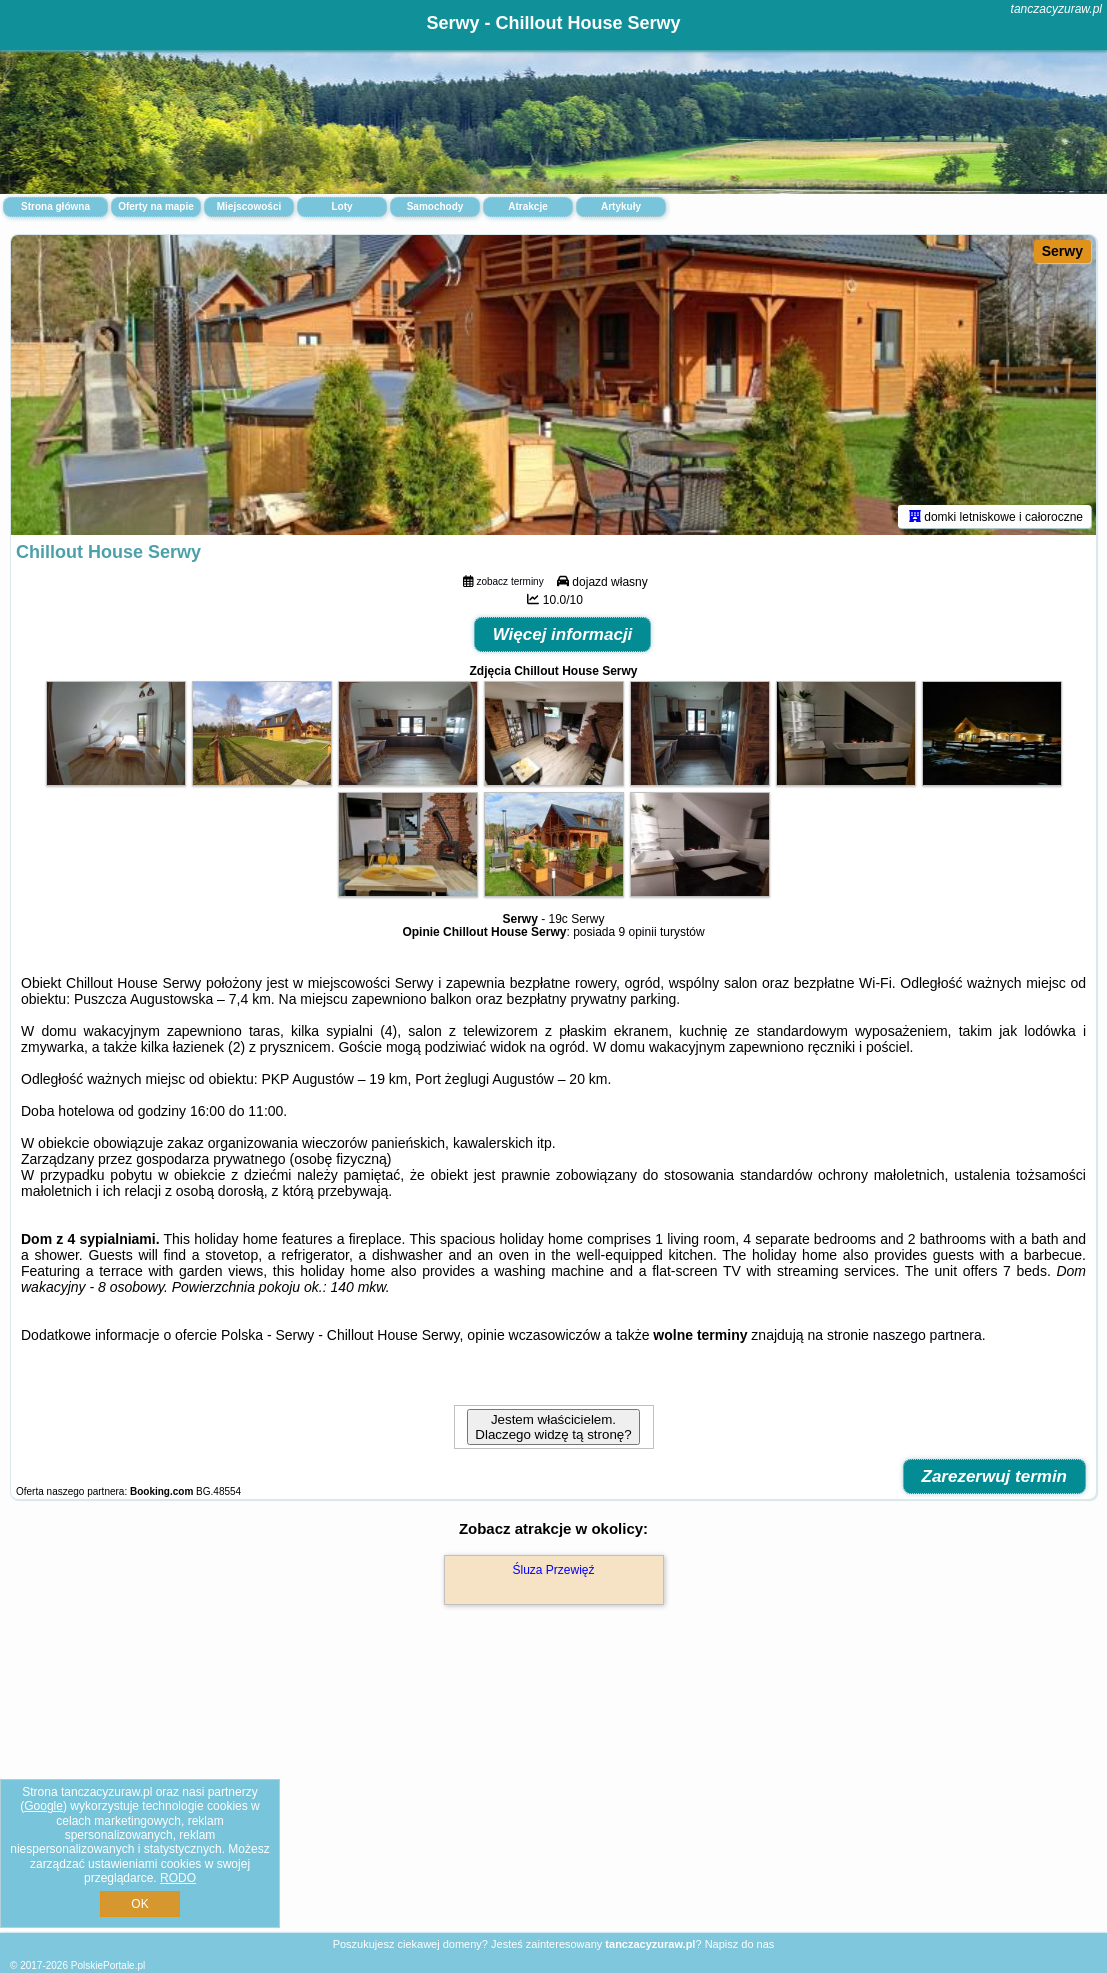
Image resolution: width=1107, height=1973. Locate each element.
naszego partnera (927, 1335)
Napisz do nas (740, 1944)
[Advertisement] (553, 1790)
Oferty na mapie (156, 206)
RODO (178, 1878)
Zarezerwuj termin (995, 1476)
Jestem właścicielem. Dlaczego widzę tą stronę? (553, 1427)
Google (43, 1806)
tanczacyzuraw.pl (1056, 9)
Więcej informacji (563, 634)
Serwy (1062, 251)
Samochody (435, 206)
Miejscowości (249, 206)
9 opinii (638, 932)
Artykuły (621, 206)
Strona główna (55, 206)
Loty (341, 206)
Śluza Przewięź (553, 1570)
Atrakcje (527, 206)
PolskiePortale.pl (108, 1965)
